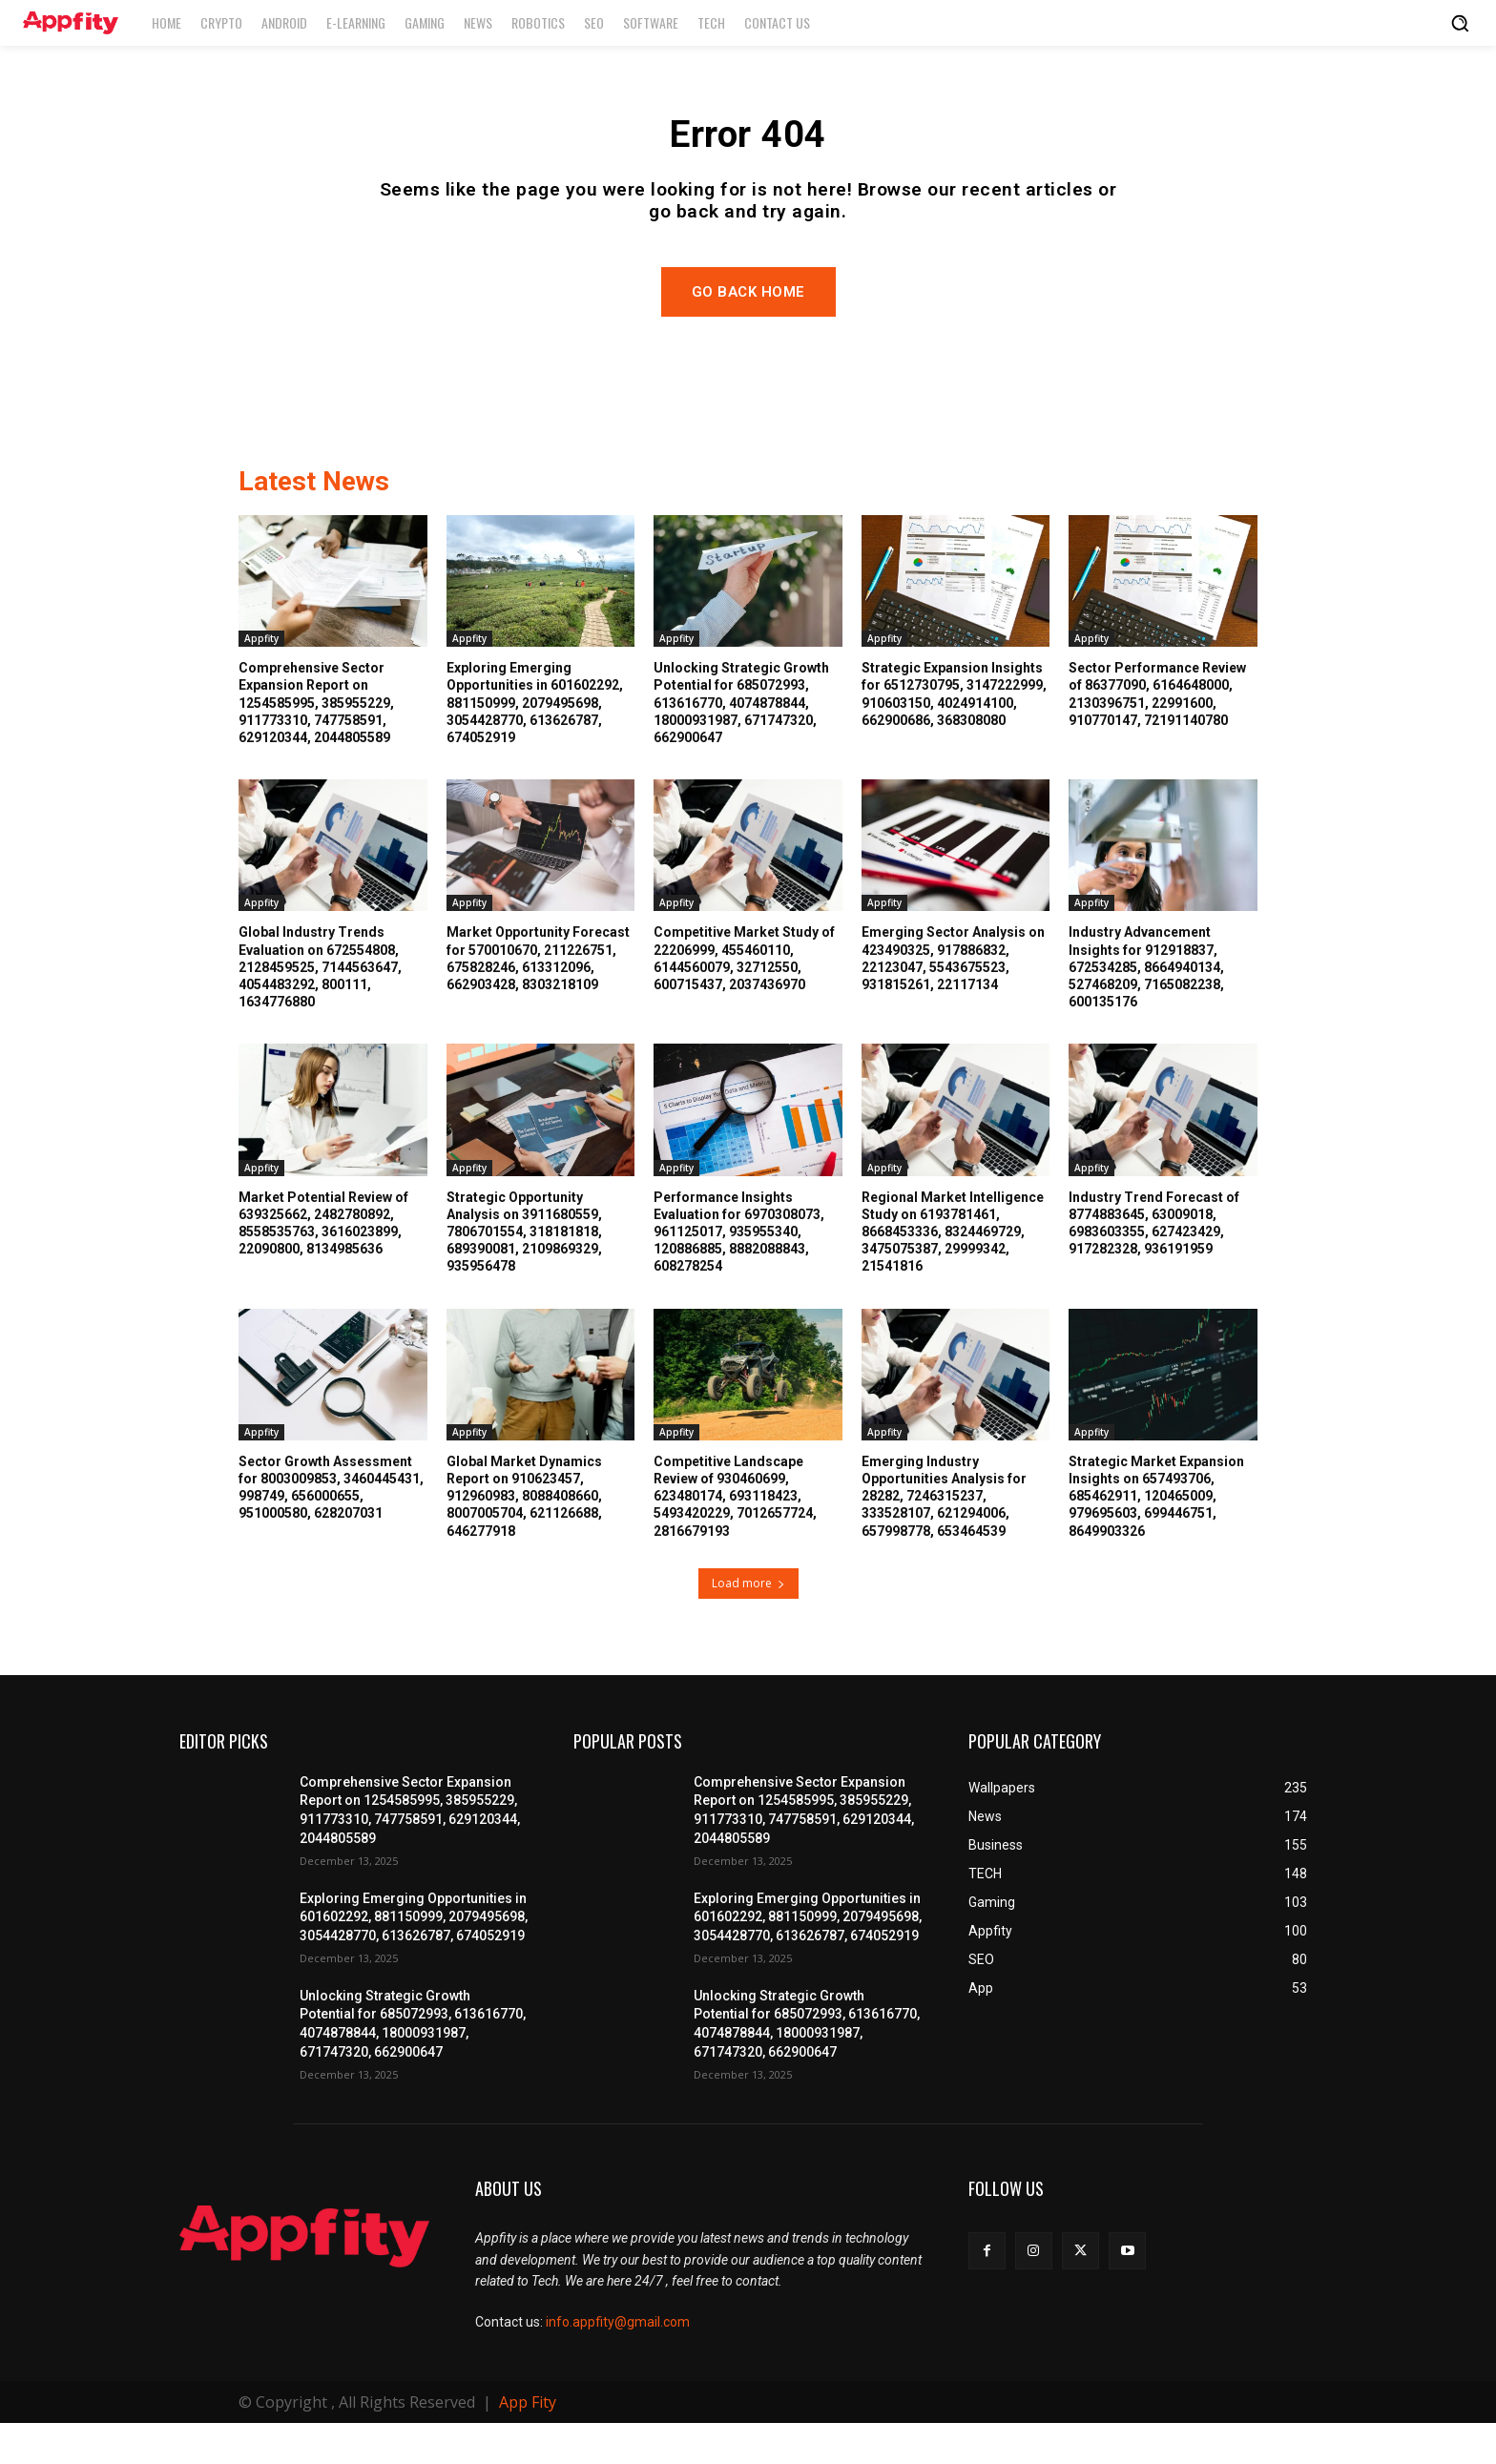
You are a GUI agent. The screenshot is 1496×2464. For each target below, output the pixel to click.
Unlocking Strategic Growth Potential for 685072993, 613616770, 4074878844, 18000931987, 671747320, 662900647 (741, 743)
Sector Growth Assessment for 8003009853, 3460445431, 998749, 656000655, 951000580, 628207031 (331, 1529)
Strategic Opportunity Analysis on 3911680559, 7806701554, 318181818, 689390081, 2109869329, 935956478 (524, 1273)
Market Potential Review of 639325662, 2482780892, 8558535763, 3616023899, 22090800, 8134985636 (323, 1264)
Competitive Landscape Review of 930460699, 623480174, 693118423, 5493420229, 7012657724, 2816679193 (735, 1537)
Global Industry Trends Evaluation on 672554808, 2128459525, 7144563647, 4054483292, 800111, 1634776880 (320, 1008)
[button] (1460, 23)
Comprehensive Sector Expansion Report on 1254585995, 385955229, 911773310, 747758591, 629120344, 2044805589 (316, 743)
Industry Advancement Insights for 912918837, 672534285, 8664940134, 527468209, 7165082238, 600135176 (1146, 1008)
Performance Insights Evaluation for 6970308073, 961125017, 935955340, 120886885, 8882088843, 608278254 (739, 1273)
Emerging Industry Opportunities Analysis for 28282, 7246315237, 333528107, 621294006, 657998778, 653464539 (944, 1537)
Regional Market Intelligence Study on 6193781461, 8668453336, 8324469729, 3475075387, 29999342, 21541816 (953, 1273)
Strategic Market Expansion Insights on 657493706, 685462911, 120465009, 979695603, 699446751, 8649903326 (1156, 1537)
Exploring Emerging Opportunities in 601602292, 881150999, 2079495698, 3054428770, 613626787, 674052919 (535, 743)
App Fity (527, 2443)
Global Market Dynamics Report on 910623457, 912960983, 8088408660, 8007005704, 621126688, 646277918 (524, 1537)
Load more (748, 1624)
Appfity (261, 679)
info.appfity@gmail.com (618, 2363)
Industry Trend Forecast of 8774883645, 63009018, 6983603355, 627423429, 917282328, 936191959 (1154, 1264)
